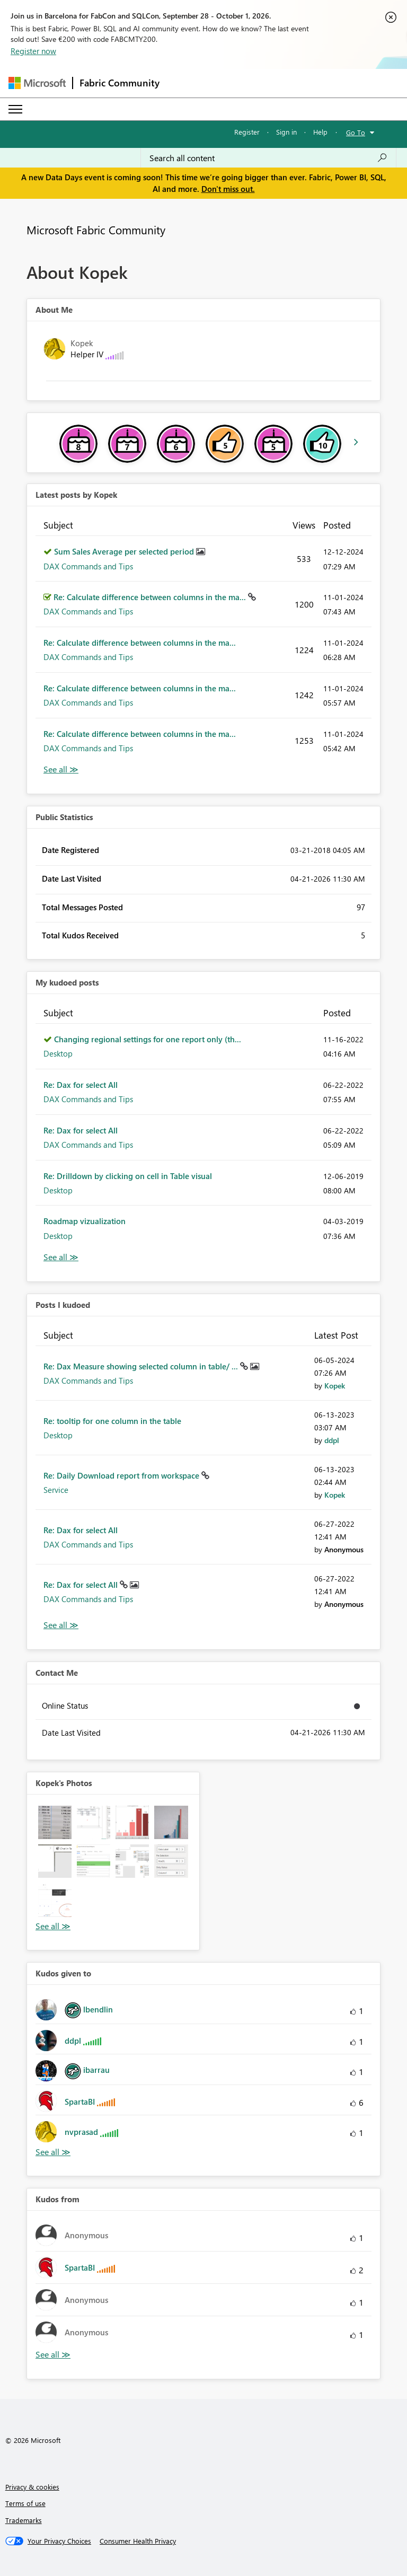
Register (247, 131)
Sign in (286, 131)
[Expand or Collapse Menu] (15, 109)
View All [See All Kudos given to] (53, 2152)
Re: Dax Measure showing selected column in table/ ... (141, 1366)
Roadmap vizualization (84, 1221)
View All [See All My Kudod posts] (60, 1257)
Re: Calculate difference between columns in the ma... (151, 597)
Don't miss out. (228, 188)
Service (55, 1489)
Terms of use (25, 2503)
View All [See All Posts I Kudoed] (60, 1625)
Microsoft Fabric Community (95, 229)
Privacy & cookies (32, 2486)
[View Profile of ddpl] (331, 1440)
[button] (55, 1822)
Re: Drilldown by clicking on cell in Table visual (127, 1176)
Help (320, 131)
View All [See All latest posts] (60, 769)
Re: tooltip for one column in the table (112, 1421)
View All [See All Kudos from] (53, 2355)
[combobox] (268, 158)
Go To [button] (355, 132)
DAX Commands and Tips (88, 566)
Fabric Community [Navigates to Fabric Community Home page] (119, 82)
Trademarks (23, 2520)
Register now (33, 51)
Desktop (58, 1053)
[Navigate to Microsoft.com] (37, 83)
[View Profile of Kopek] (334, 1386)
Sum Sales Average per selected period (125, 551)
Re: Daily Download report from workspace (122, 1475)
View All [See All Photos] (53, 1926)
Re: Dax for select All (80, 1084)
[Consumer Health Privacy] (138, 2541)
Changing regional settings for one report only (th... (147, 1039)
